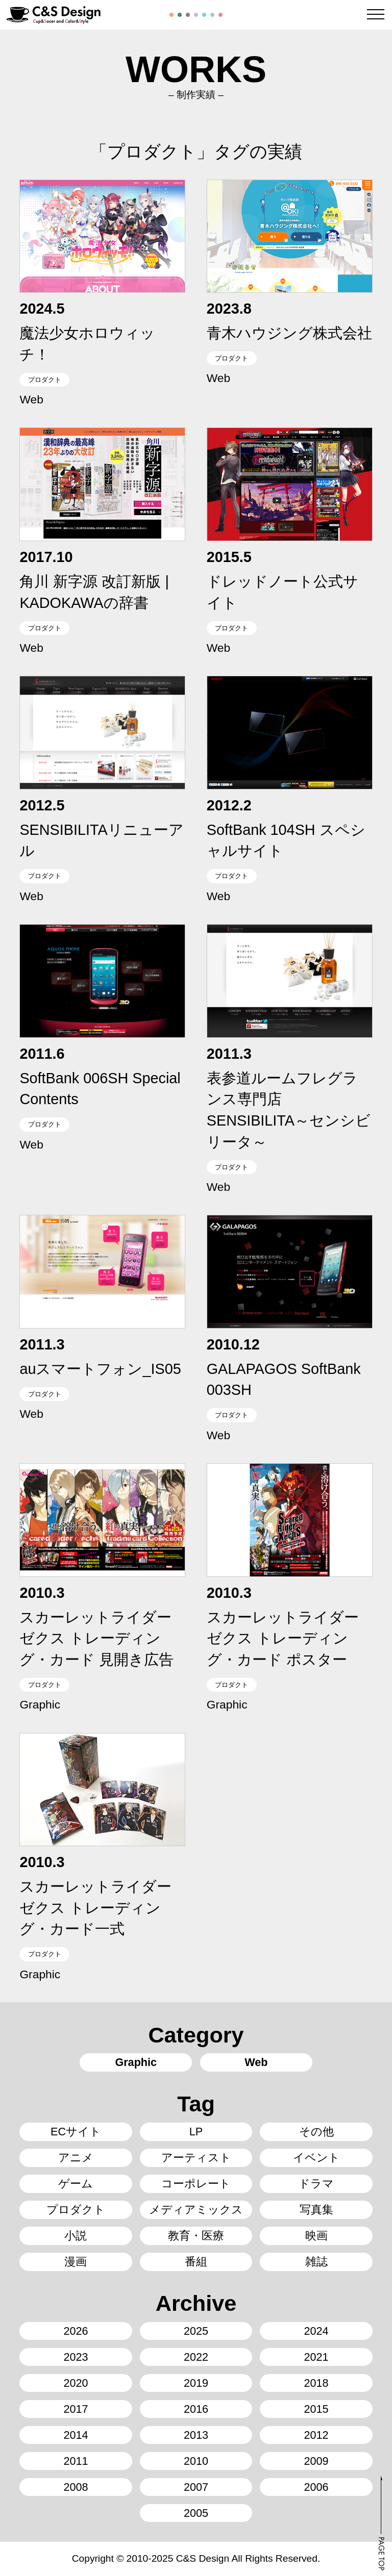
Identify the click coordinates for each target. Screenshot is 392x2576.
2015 (316, 2409)
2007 (196, 2487)
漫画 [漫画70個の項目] (75, 2261)
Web (31, 399)
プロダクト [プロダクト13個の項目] (75, 2209)
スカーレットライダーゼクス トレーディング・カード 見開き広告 (96, 1638)
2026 (75, 2331)
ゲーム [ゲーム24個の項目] (75, 2183)
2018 (316, 2383)
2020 (75, 2383)
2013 (196, 2435)
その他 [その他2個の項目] (316, 2131)
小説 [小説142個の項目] (75, 2235)
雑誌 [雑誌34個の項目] (316, 2261)
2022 (196, 2357)
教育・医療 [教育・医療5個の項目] (196, 2235)
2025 (196, 2331)
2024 (316, 2331)
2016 (196, 2409)
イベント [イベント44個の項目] (316, 2157)
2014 (75, 2435)
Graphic (39, 1704)
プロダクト (44, 380)
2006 (316, 2487)
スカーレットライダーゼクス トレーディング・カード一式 (95, 1907)
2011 (75, 2461)
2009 (316, 2461)
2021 (316, 2357)
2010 (196, 2461)
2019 (196, 2383)
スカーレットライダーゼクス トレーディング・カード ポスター (283, 1638)
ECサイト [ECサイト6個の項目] (76, 2131)
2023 (75, 2357)
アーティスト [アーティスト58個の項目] (196, 2157)
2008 (75, 2487)
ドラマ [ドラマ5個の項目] (316, 2183)
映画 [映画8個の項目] (316, 2235)
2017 (75, 2409)
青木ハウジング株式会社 (289, 333)
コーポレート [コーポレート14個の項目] (196, 2183)
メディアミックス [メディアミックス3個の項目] (196, 2209)
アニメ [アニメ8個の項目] (75, 2157)
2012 (316, 2435)
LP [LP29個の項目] (196, 2131)
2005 (196, 2513)
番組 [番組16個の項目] (196, 2261)
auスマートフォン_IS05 (100, 1369)
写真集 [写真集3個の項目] (316, 2209)
